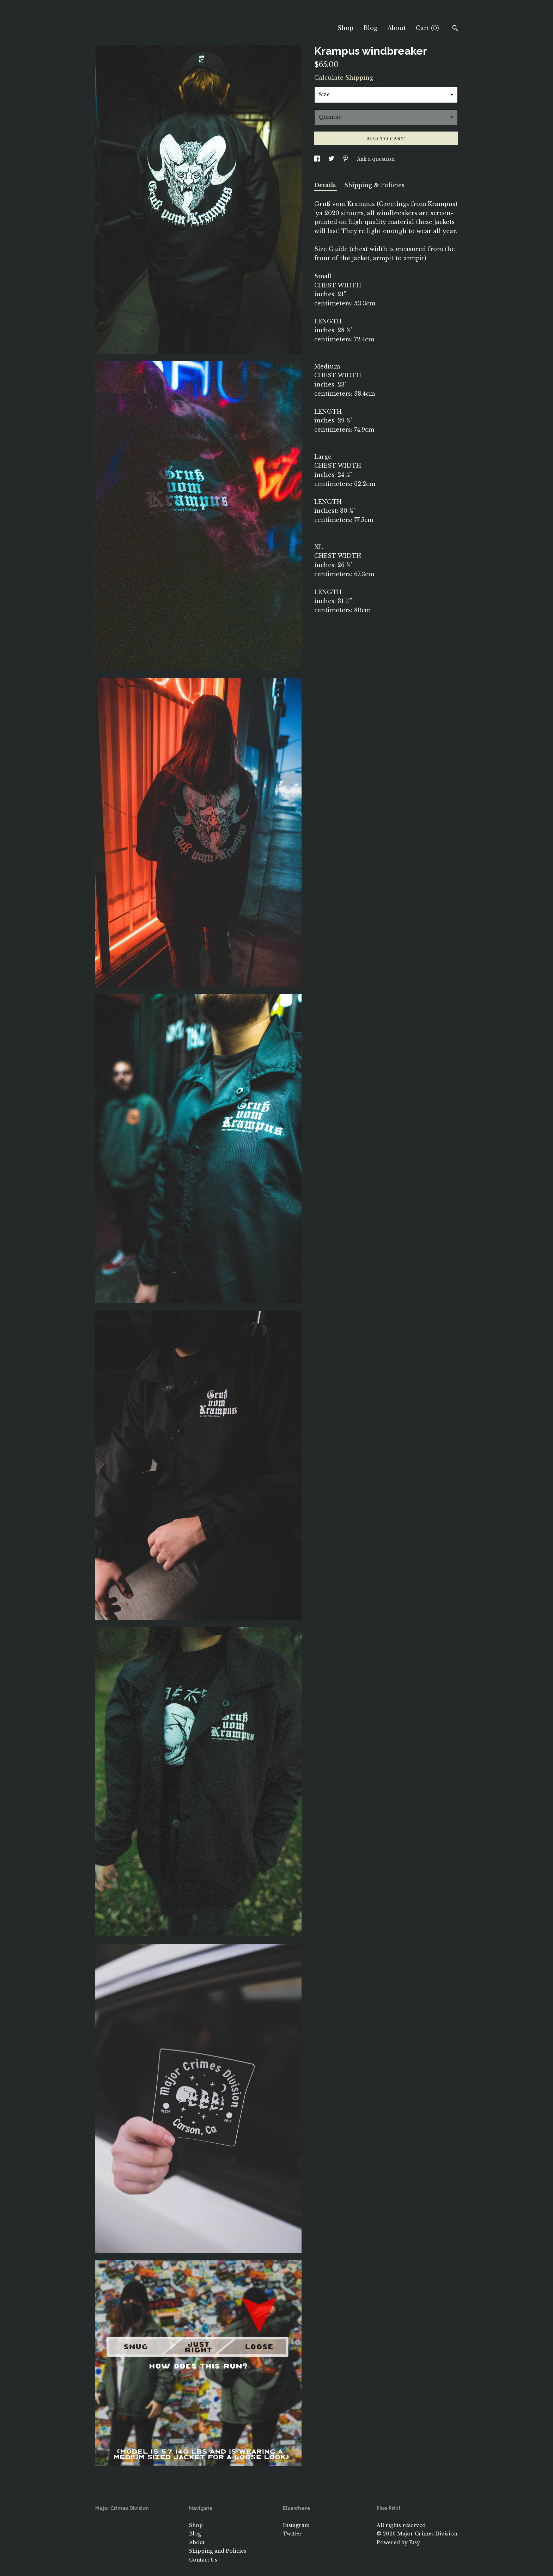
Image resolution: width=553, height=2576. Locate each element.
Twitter (292, 2534)
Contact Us (203, 2560)
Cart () (427, 27)
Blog (370, 27)
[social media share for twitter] (332, 159)
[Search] (455, 29)
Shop (345, 27)
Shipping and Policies (217, 2551)
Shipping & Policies (374, 185)
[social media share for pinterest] (346, 159)
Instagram (296, 2525)
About (396, 27)
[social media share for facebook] (317, 159)
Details (325, 185)
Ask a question (376, 159)
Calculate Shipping (343, 77)
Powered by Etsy (398, 2542)
